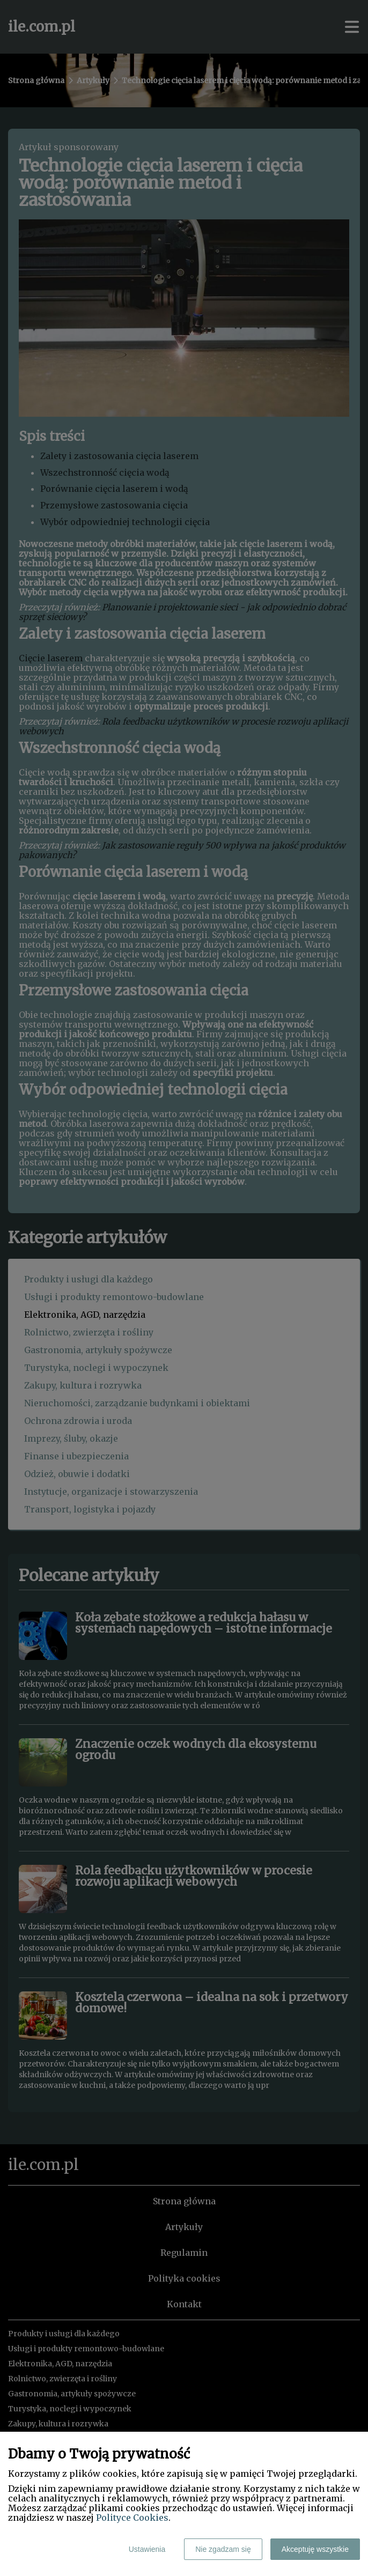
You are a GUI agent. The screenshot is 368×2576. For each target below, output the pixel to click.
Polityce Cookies (132, 2517)
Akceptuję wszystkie (315, 2549)
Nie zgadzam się (223, 2549)
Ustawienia (147, 2549)
